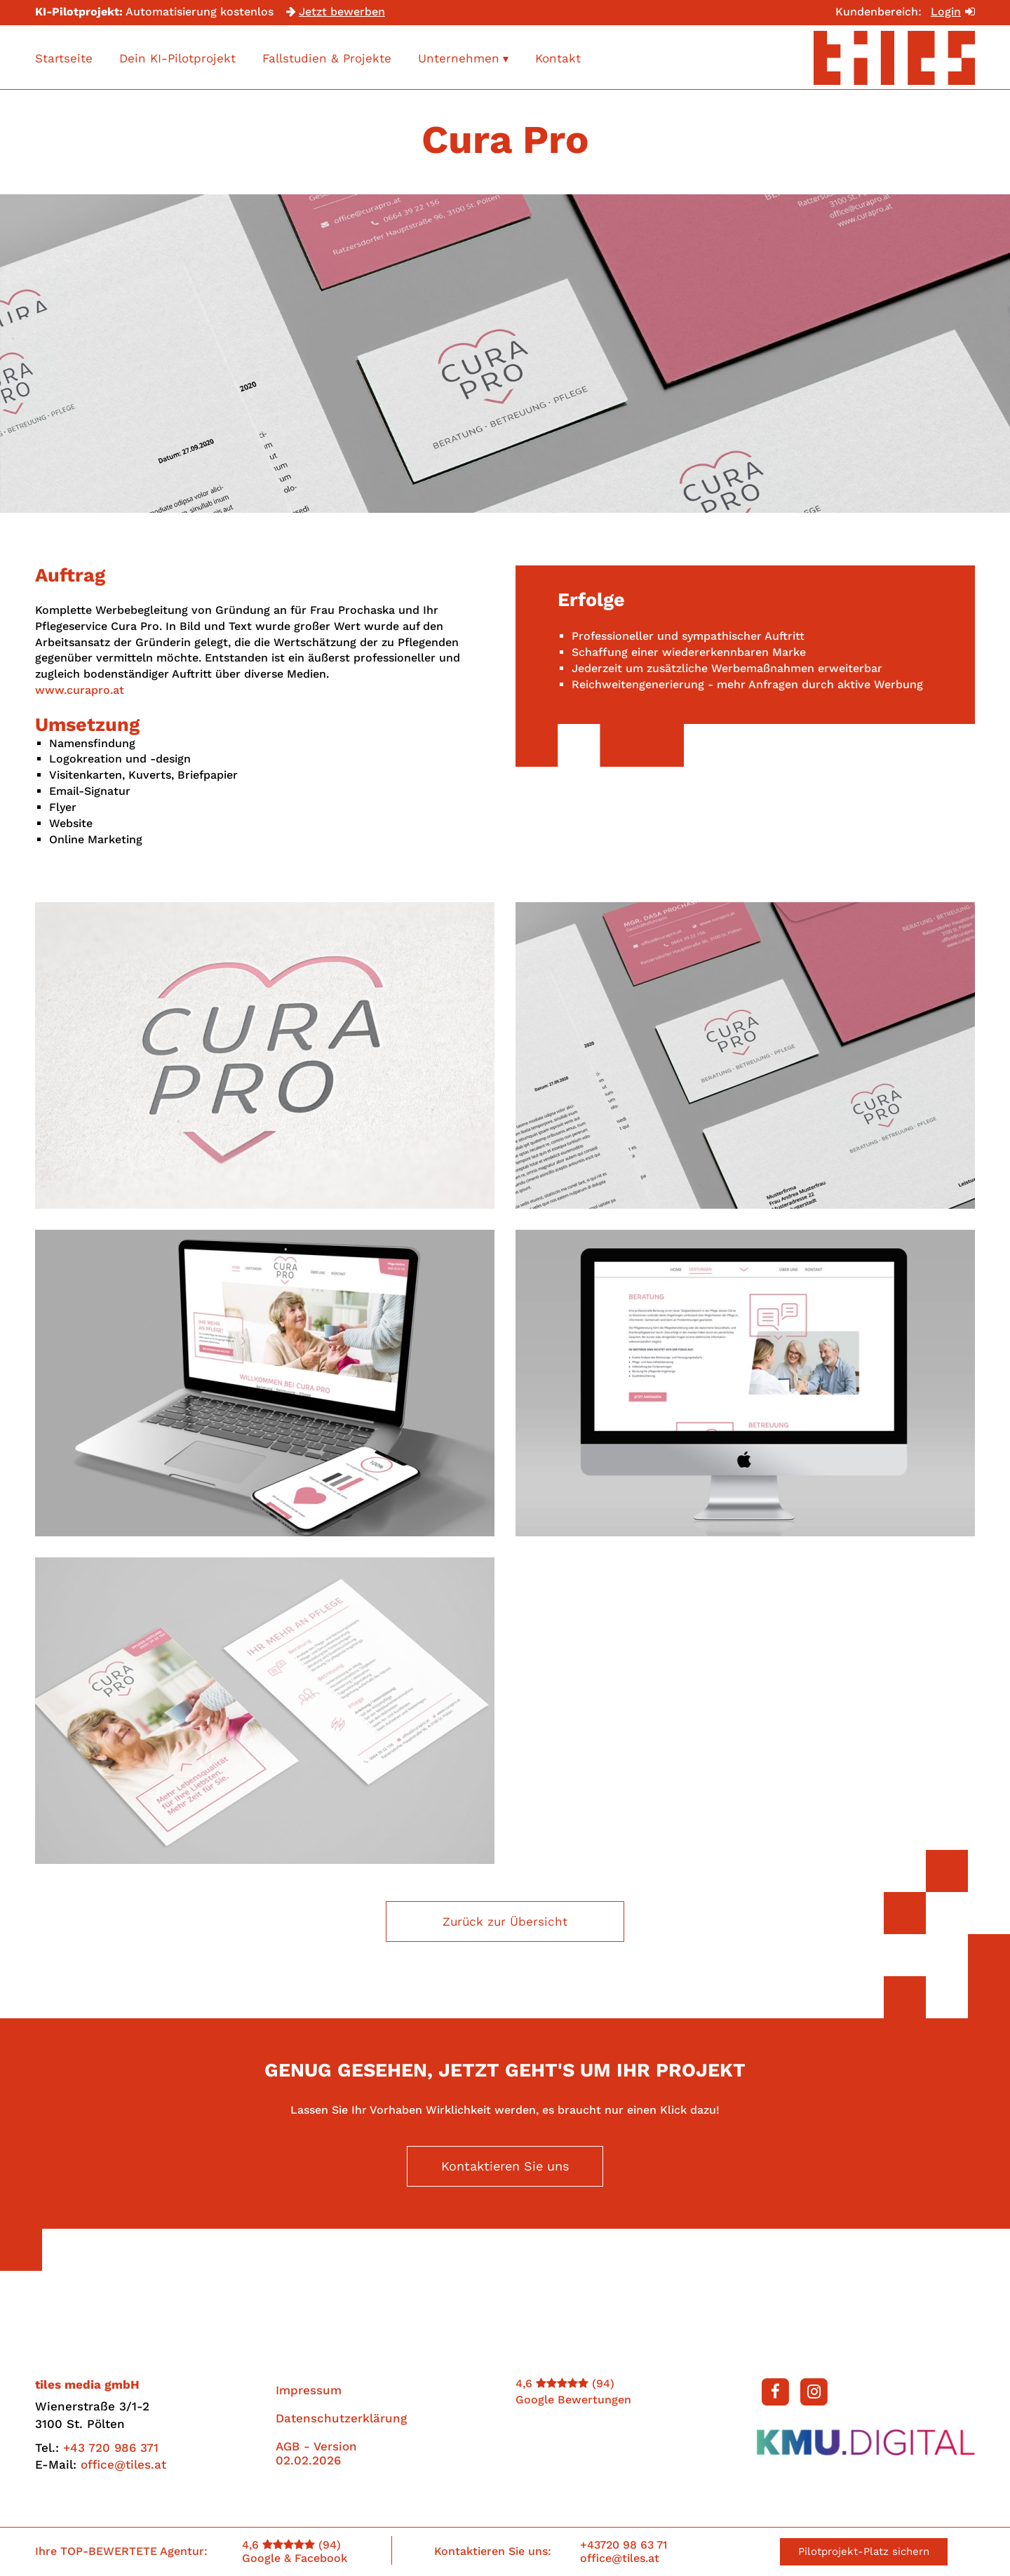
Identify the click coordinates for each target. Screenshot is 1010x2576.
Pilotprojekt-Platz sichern (863, 2551)
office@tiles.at (123, 2471)
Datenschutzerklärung (341, 2424)
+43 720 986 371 (111, 2454)
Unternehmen (463, 58)
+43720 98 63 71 (623, 2544)
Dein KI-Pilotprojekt (177, 58)
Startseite (64, 58)
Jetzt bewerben (335, 11)
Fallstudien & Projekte (326, 58)
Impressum (309, 2396)
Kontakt (558, 58)
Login (953, 11)
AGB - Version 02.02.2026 (316, 2460)
